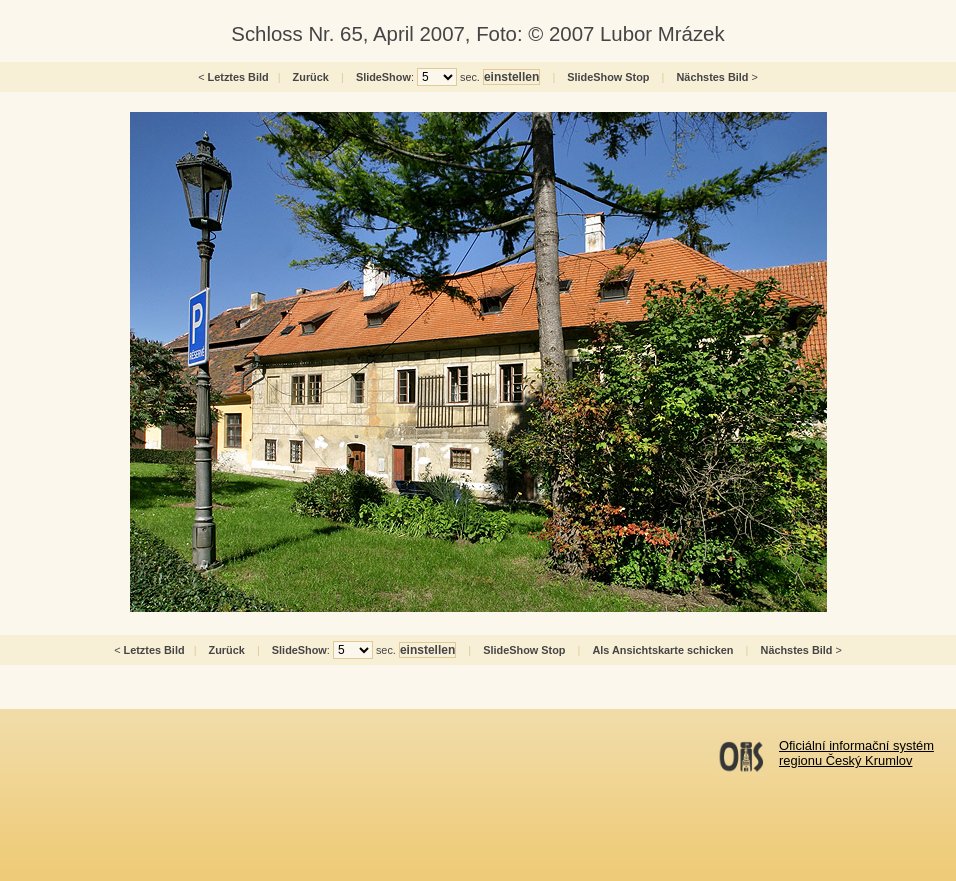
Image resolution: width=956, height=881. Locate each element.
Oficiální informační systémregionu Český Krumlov (856, 753)
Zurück (311, 77)
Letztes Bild (238, 77)
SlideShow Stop (608, 77)
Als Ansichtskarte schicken (662, 650)
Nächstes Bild (713, 77)
